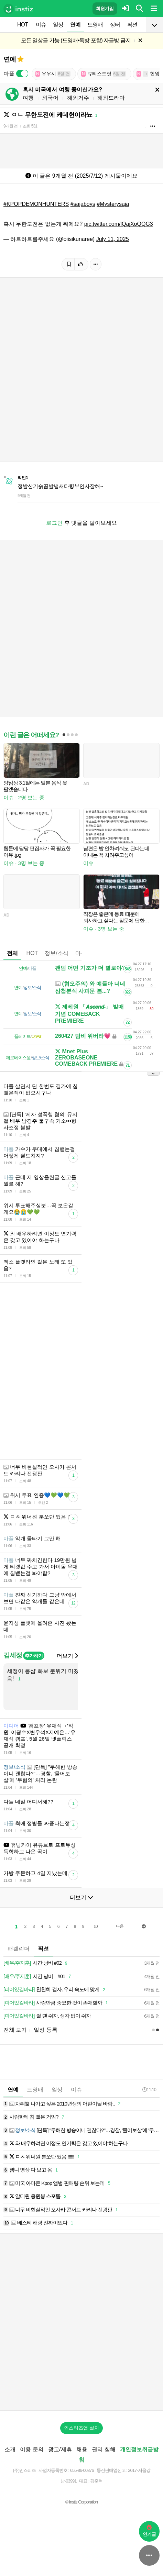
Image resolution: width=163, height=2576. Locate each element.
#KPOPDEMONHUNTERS (36, 204)
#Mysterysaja (113, 204)
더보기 (67, 1656)
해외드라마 (111, 98)
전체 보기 (15, 2030)
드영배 (95, 24)
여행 (28, 98)
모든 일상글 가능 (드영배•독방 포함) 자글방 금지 (76, 40)
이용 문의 (31, 2449)
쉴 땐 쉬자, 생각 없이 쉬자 (47, 2016)
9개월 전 (10, 126)
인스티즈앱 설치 (81, 2428)
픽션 (132, 24)
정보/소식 (56, 953)
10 (95, 1926)
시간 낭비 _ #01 (38, 1976)
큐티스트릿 (103, 74)
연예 (75, 24)
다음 (119, 1926)
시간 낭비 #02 (36, 1963)
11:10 (149, 2089)
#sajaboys (82, 204)
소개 (9, 2449)
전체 (12, 953)
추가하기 (33, 1655)
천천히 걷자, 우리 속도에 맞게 (55, 1989)
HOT (22, 24)
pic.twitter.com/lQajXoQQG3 (118, 224)
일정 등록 (45, 2030)
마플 (80, 953)
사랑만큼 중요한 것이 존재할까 (56, 2003)
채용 (81, 2449)
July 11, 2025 (112, 239)
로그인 (54, 523)
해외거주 (78, 98)
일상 (58, 24)
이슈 (41, 24)
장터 (115, 24)
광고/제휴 (60, 2449)
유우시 (52, 74)
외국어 (50, 98)
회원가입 (105, 8)
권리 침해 (103, 2449)
